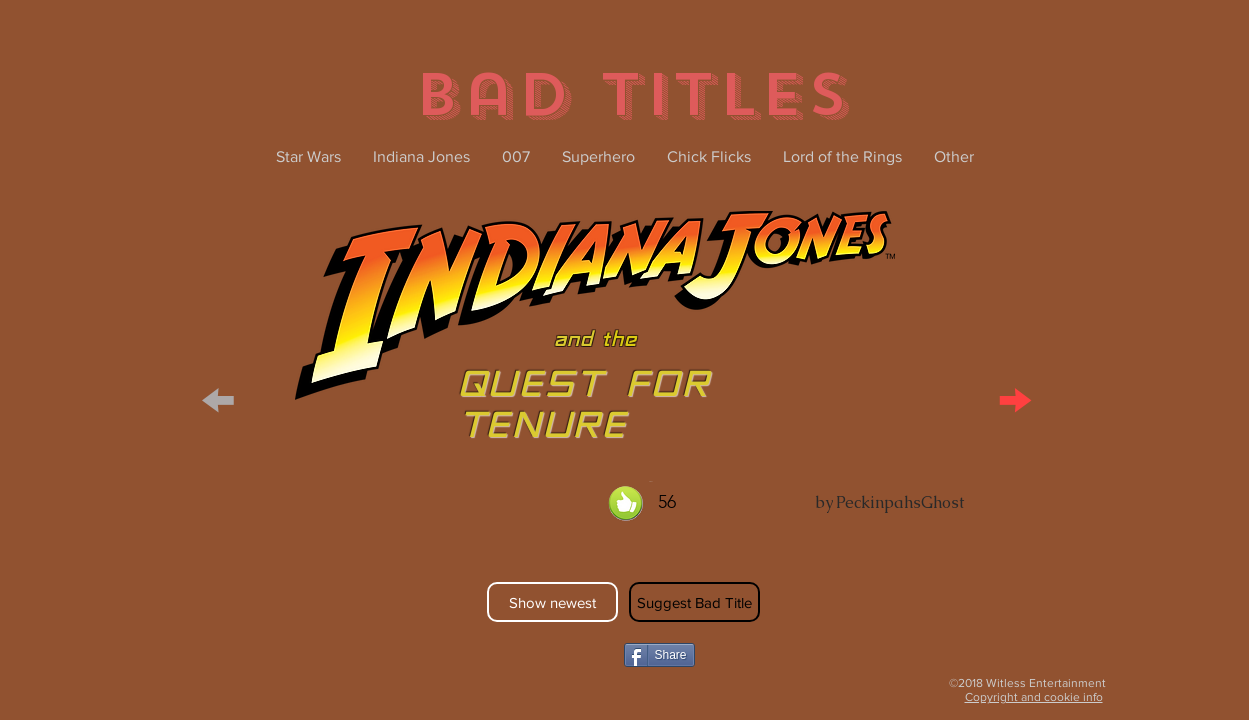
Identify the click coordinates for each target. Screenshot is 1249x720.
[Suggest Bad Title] (694, 602)
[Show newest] (552, 602)
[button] (219, 397)
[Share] (659, 655)
